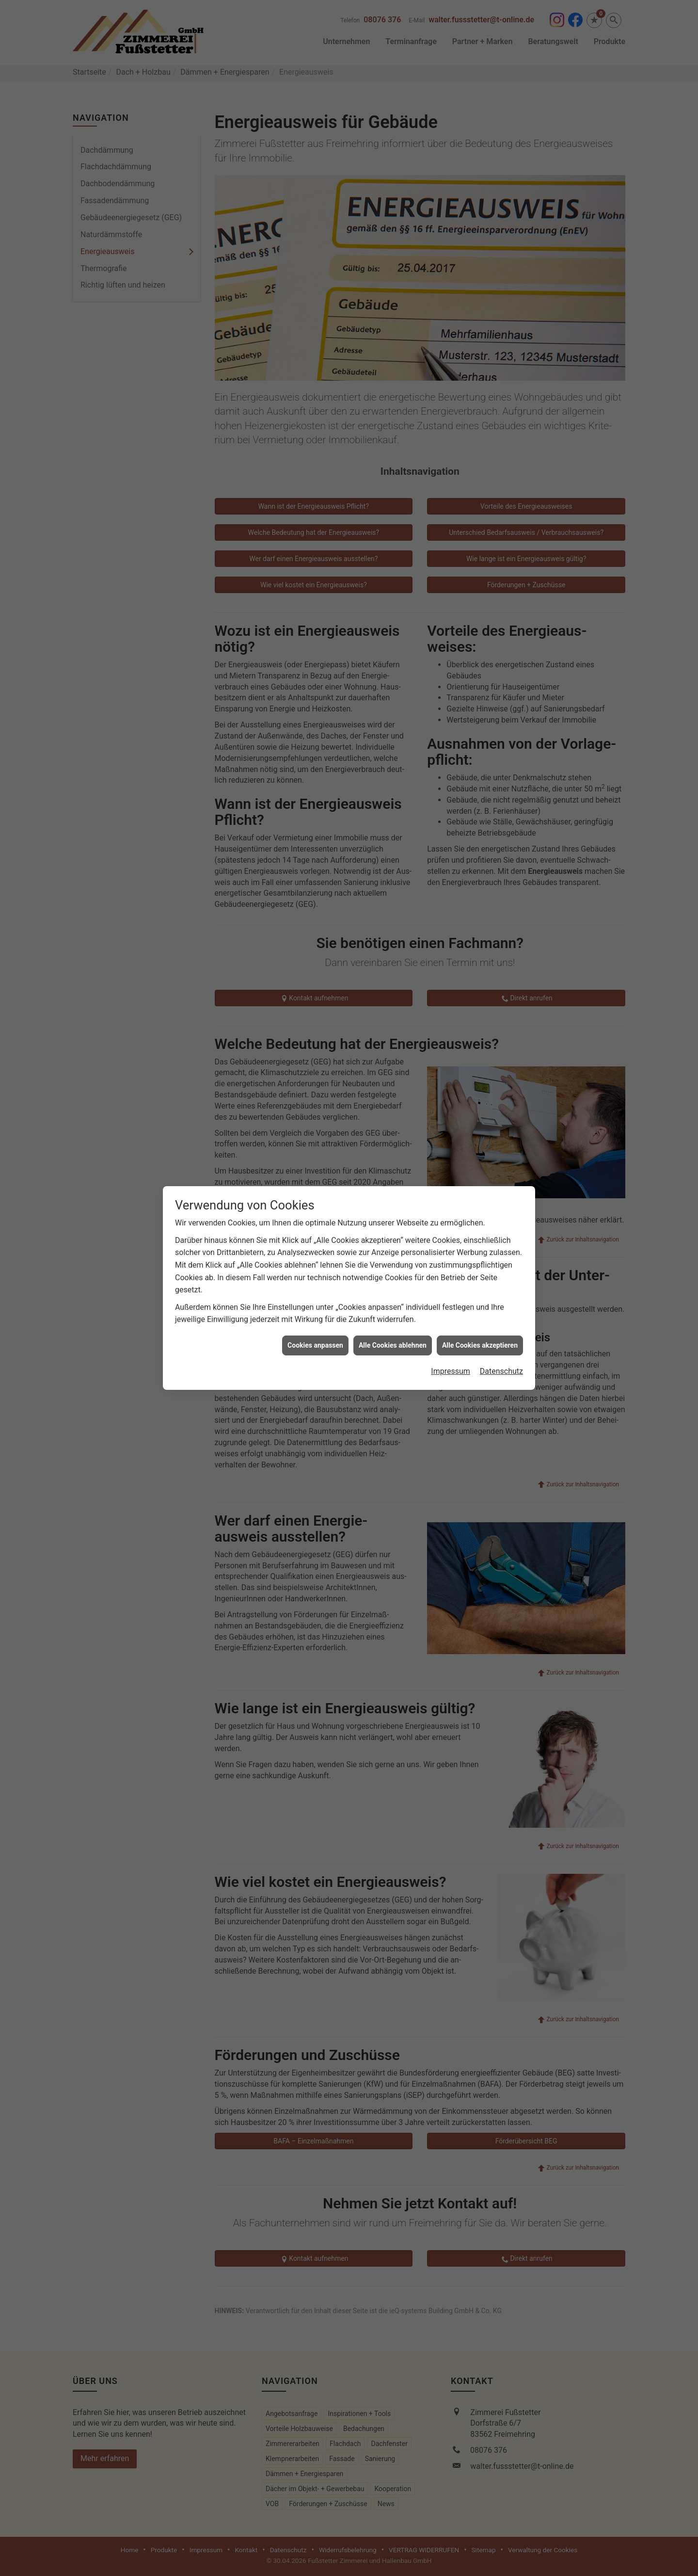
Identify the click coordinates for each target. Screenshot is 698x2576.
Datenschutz (501, 1261)
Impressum (450, 1261)
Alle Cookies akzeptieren (480, 1236)
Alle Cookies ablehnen (393, 1236)
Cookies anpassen (315, 1236)
